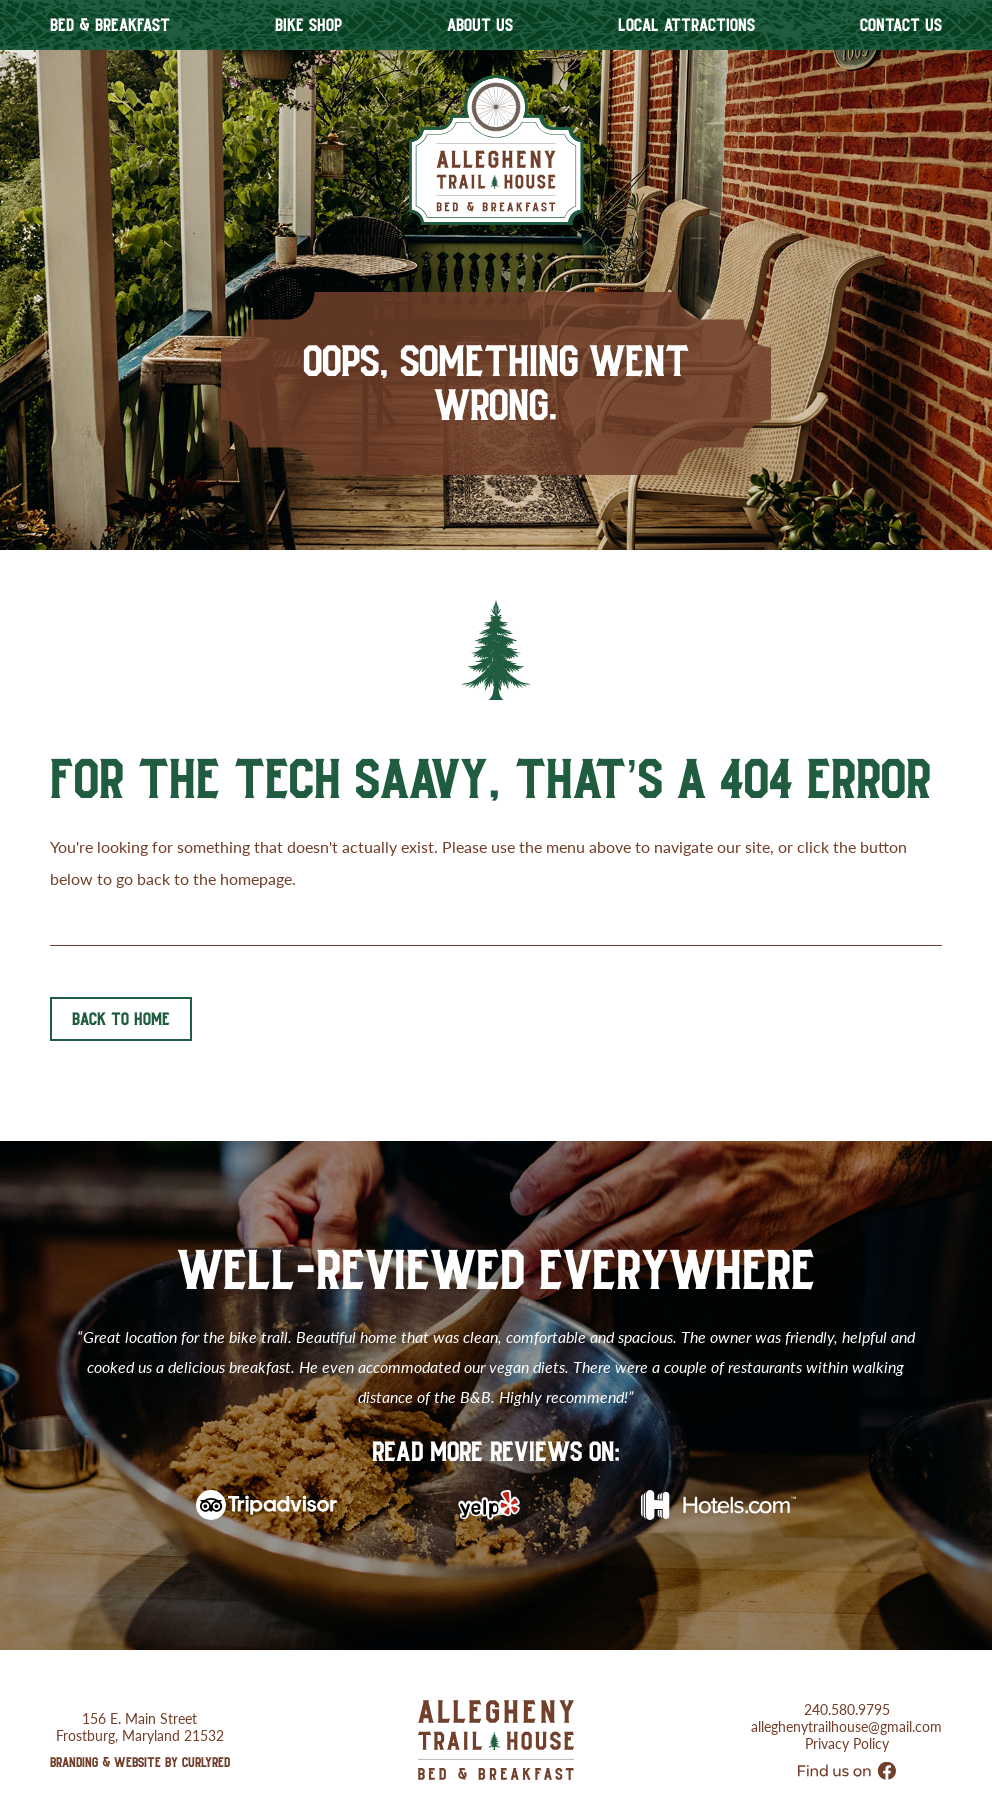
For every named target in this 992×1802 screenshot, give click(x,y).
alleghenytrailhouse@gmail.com (846, 1698)
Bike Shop (308, 25)
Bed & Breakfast (110, 25)
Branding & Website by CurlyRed (140, 1734)
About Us (480, 25)
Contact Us (901, 25)
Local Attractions (686, 25)
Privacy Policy (847, 1715)
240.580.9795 (847, 1681)
